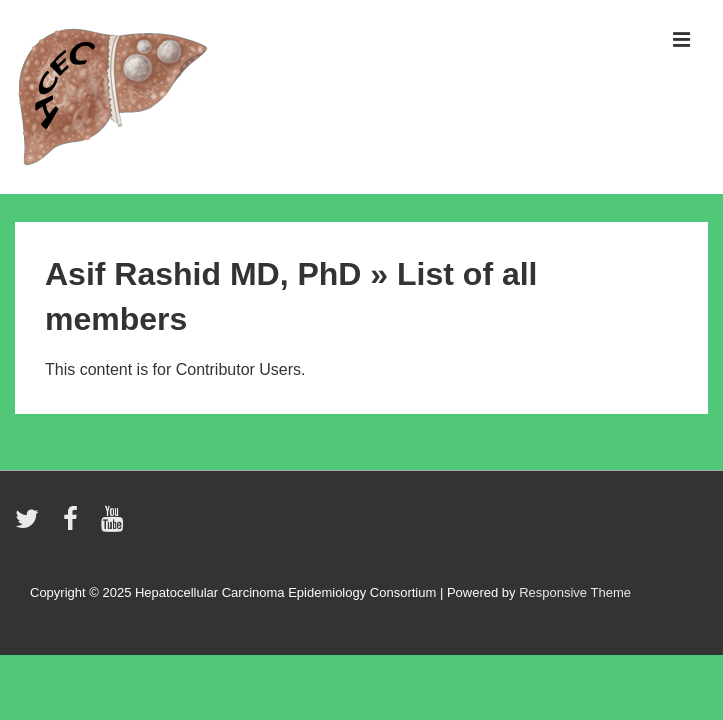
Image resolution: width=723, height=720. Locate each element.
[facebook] (75, 525)
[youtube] (114, 525)
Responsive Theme (575, 592)
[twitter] (31, 525)
